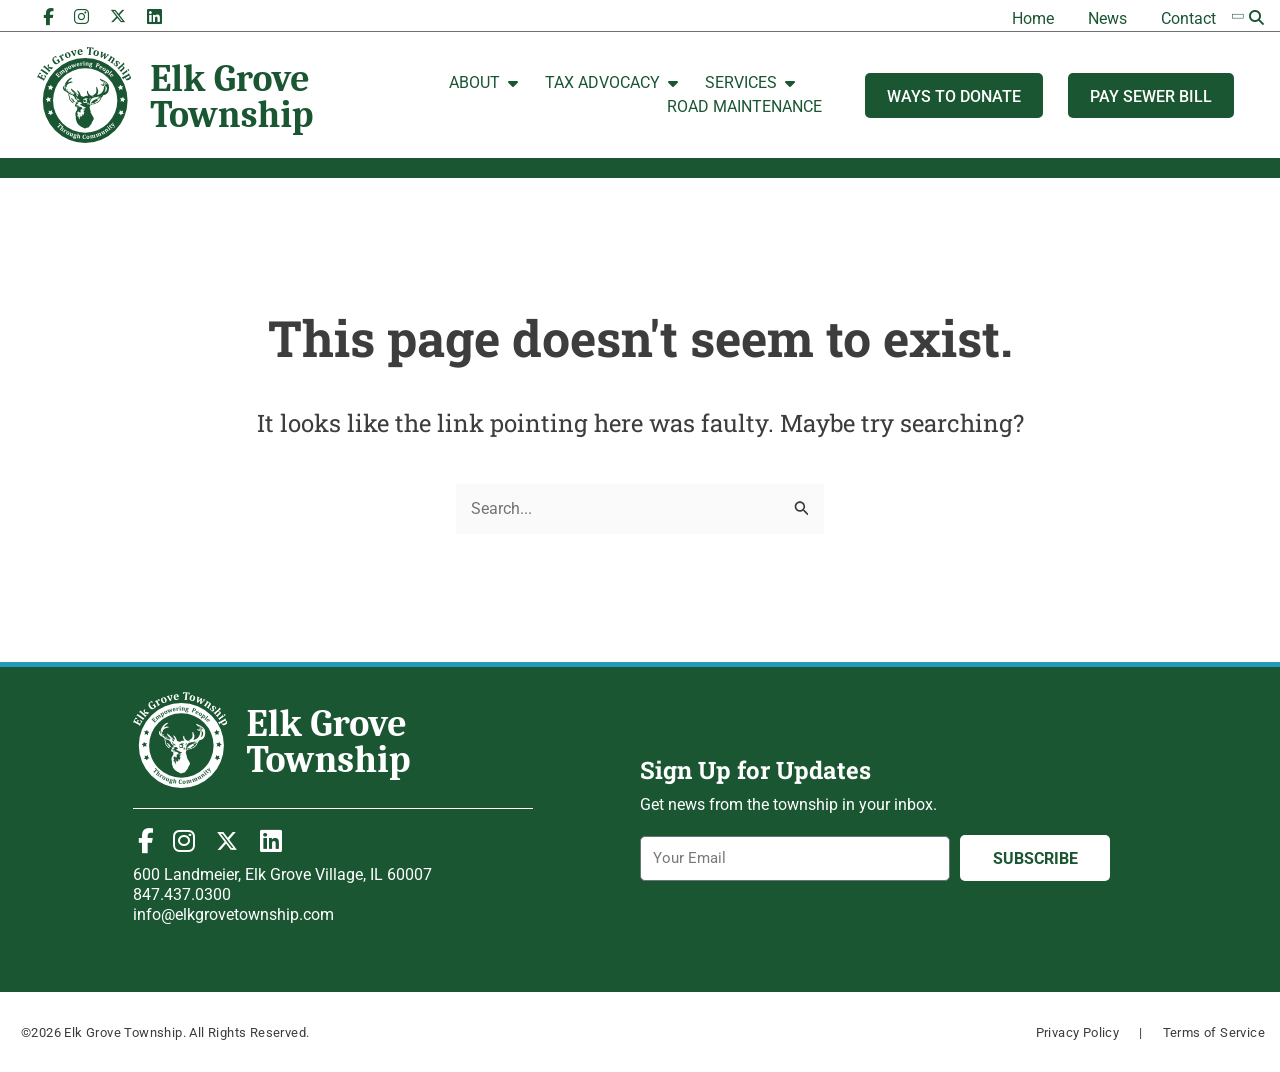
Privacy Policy (1078, 1032)
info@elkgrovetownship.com (233, 914)
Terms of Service (1214, 1032)
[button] (1257, 18)
